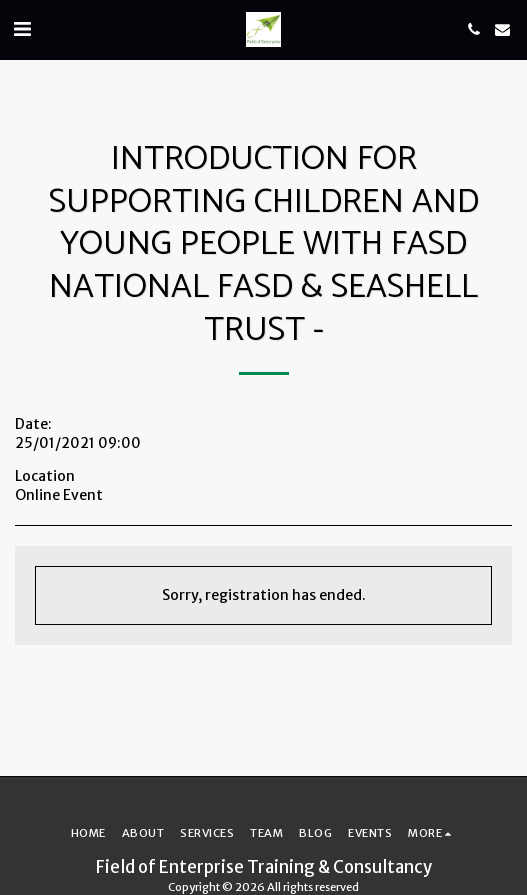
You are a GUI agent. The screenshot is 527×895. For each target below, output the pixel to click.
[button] (22, 28)
